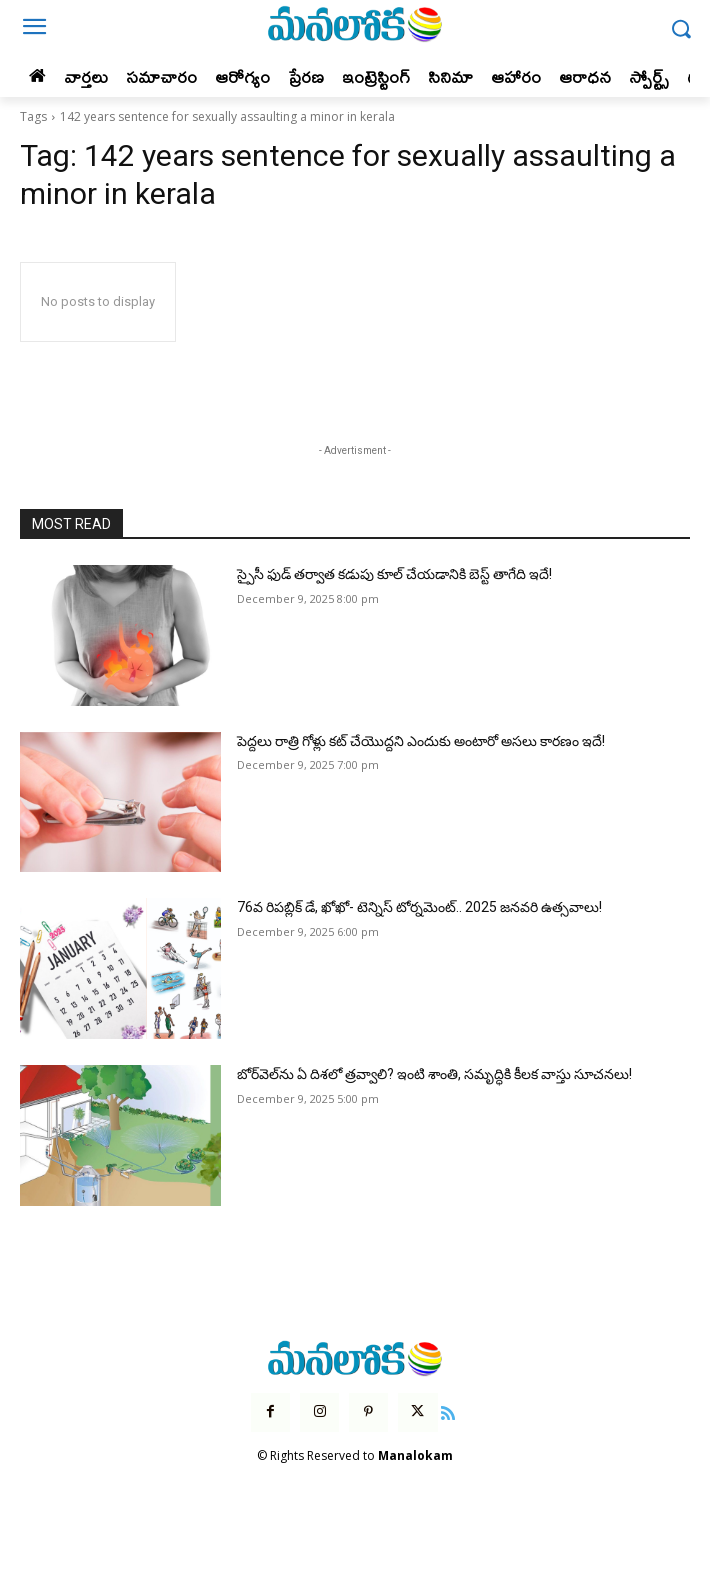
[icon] (449, 1411)
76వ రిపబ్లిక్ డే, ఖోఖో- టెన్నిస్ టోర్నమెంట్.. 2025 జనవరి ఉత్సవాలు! (419, 907)
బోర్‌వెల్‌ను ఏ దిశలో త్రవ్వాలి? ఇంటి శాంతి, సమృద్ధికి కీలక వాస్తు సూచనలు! (434, 1074)
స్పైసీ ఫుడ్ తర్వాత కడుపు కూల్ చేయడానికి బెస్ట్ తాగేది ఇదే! (394, 574)
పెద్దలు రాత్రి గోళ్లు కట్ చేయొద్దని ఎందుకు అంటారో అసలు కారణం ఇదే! (421, 741)
